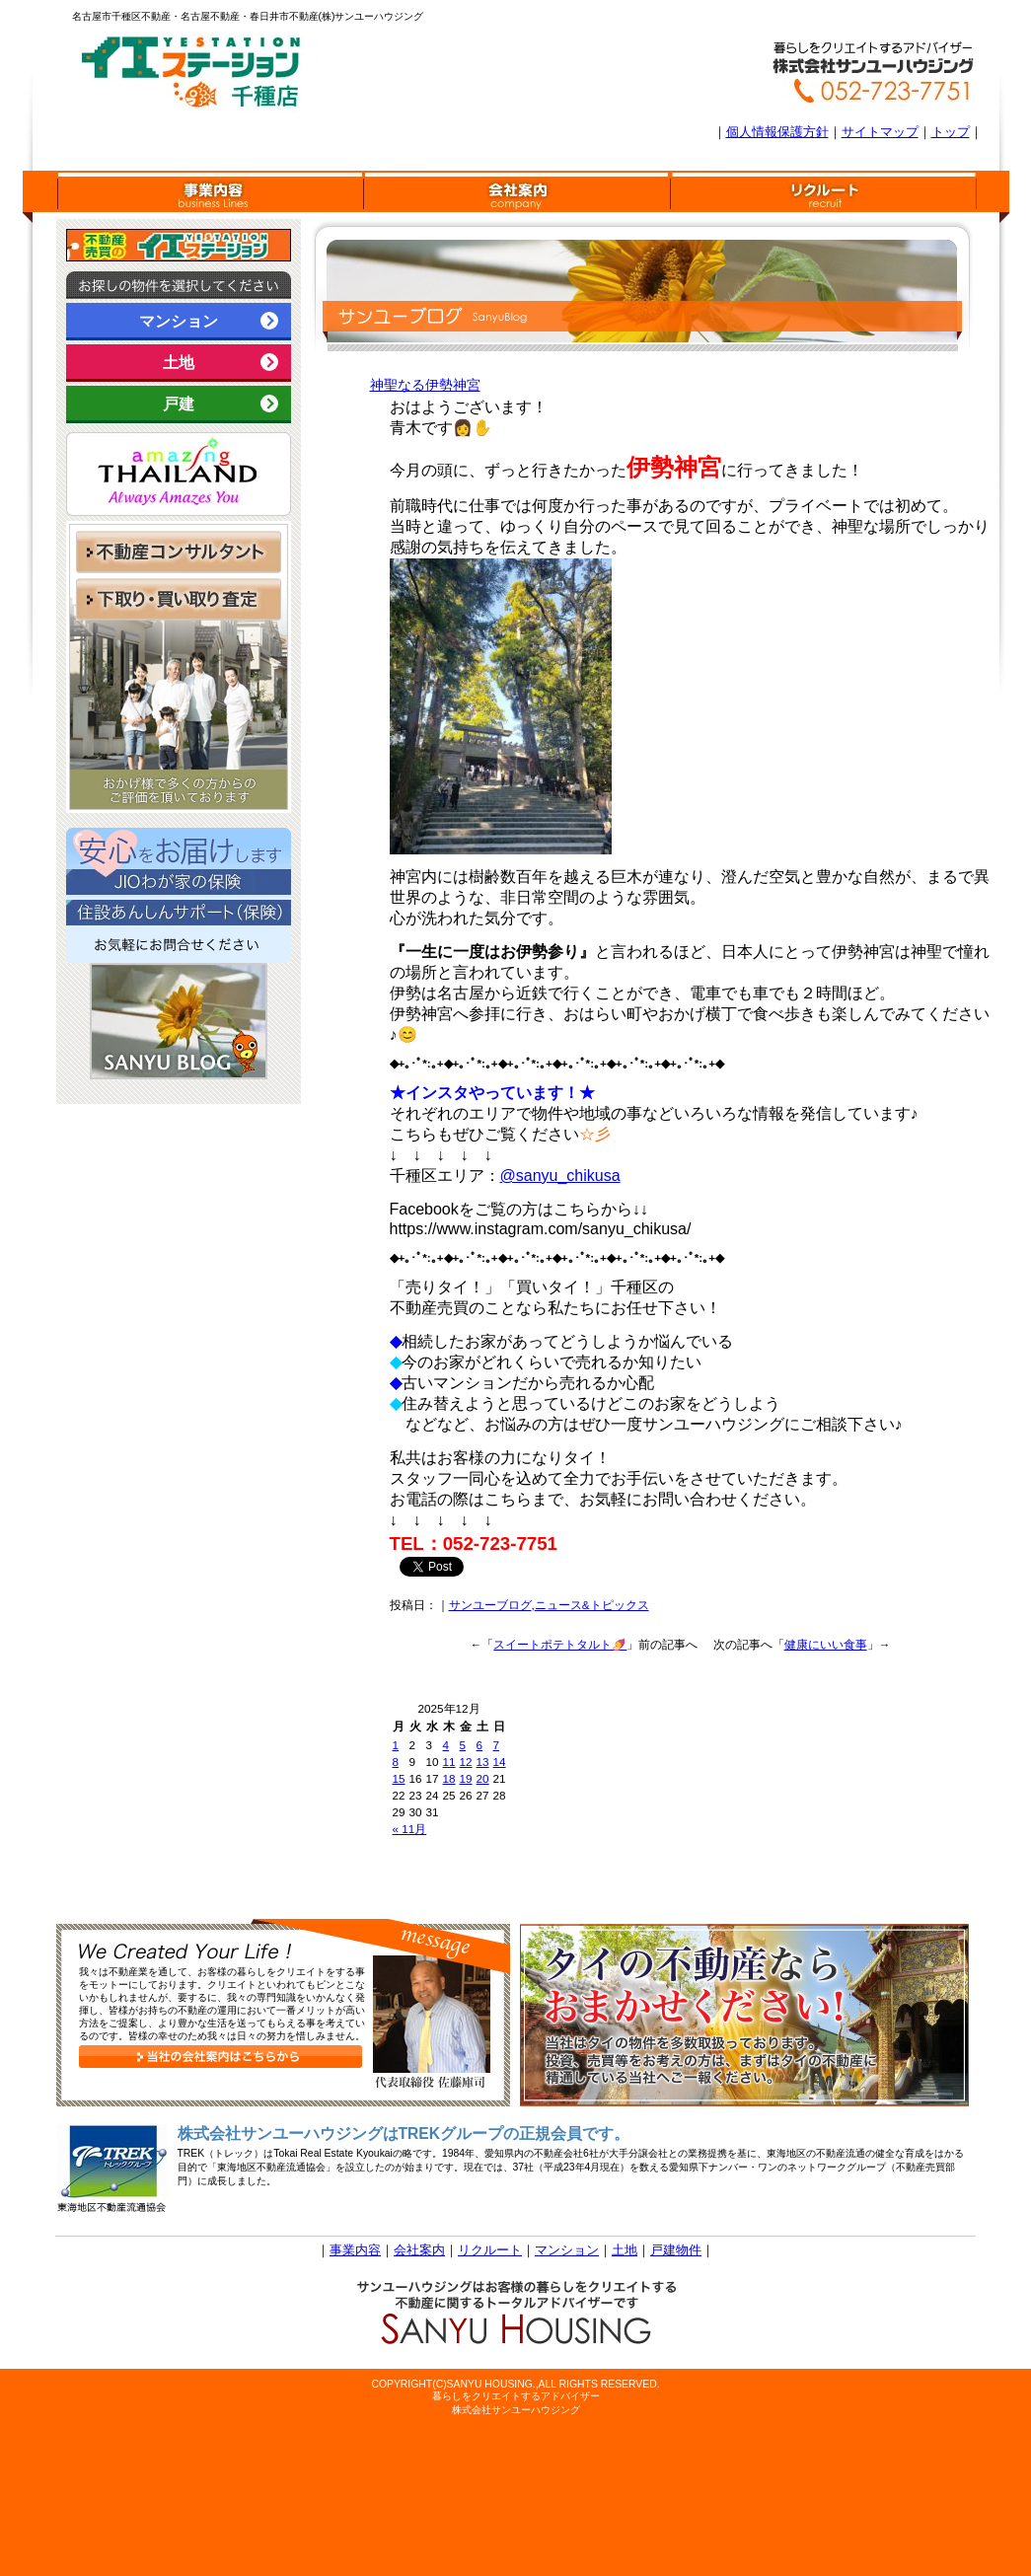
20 (483, 1778)
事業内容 (355, 2250)
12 (466, 1761)
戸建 (227, 403)
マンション (215, 321)
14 (499, 1761)
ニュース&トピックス (592, 1604)
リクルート (490, 2250)
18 (449, 1778)
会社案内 (419, 2250)
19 (466, 1778)
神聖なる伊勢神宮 (425, 385)
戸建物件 (675, 2250)
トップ (950, 131)
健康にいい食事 (825, 1644)
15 (399, 1778)
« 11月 (410, 1828)
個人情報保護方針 (777, 131)
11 (449, 1761)
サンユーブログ (490, 1604)
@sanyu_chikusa (560, 1175)
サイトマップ (880, 131)
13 (483, 1761)
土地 (227, 362)
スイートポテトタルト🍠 (559, 1644)
